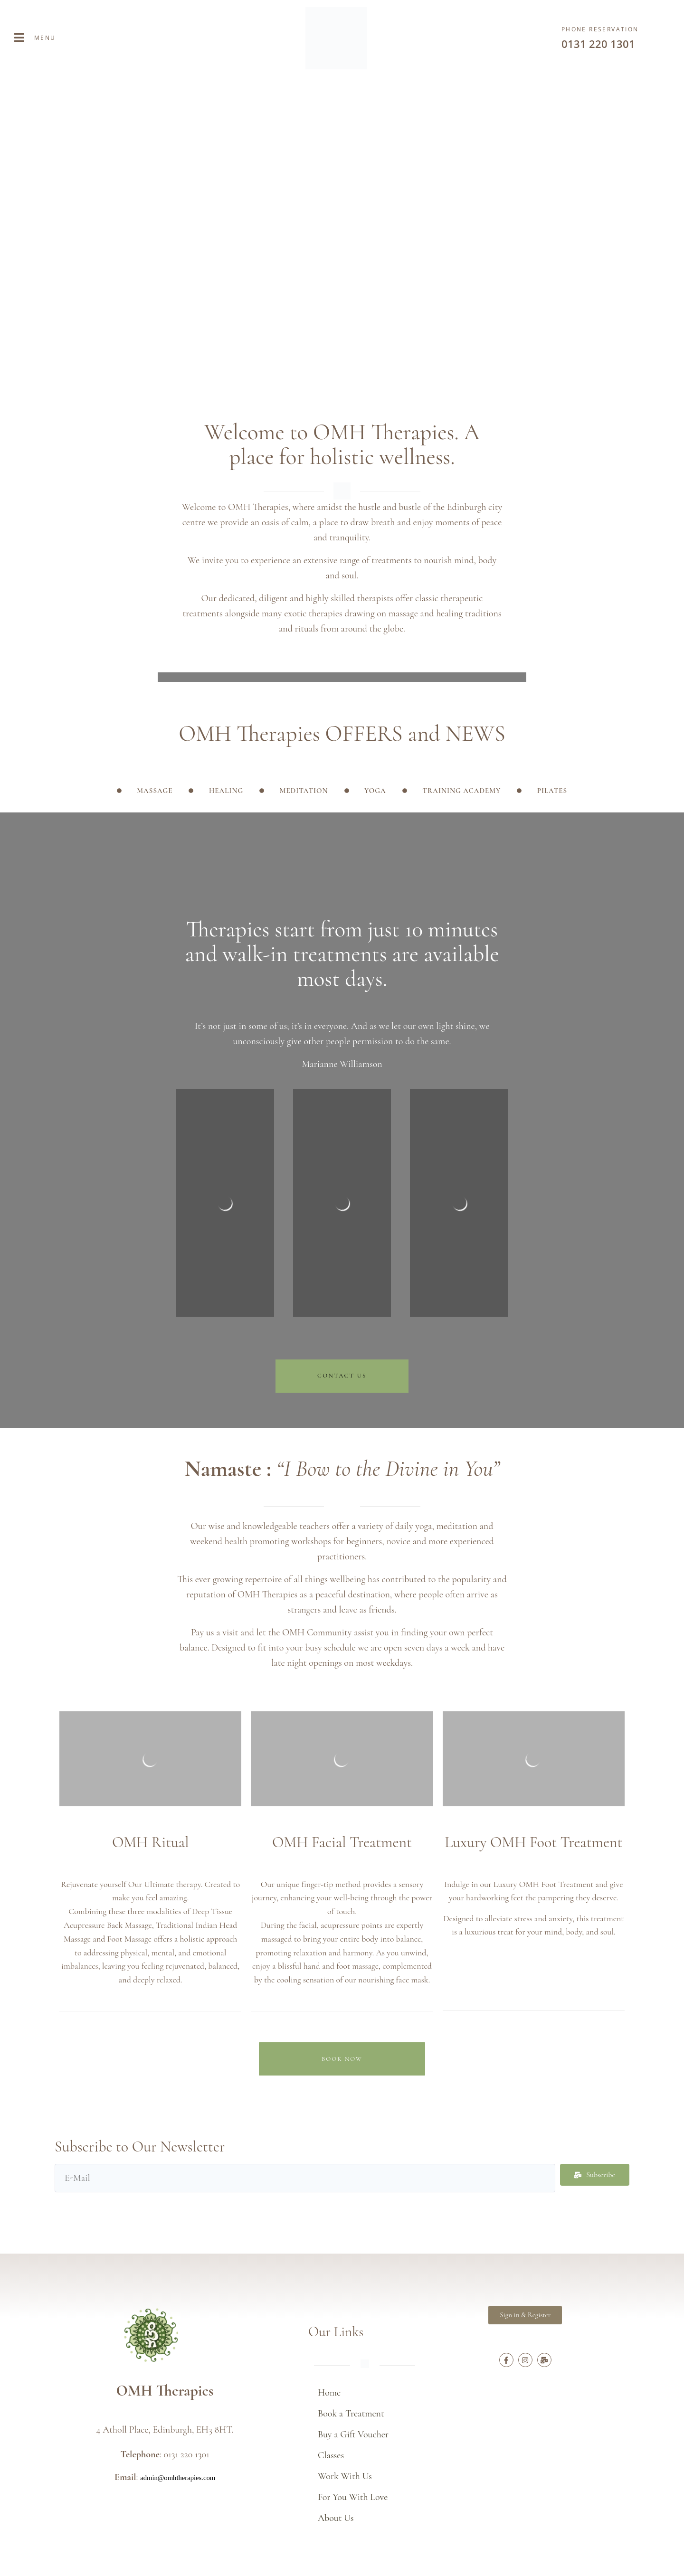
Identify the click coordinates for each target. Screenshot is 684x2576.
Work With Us (345, 2476)
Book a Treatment (351, 2413)
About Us (335, 2518)
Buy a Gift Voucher (353, 2434)
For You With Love (353, 2497)
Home (329, 2392)
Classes (331, 2455)
